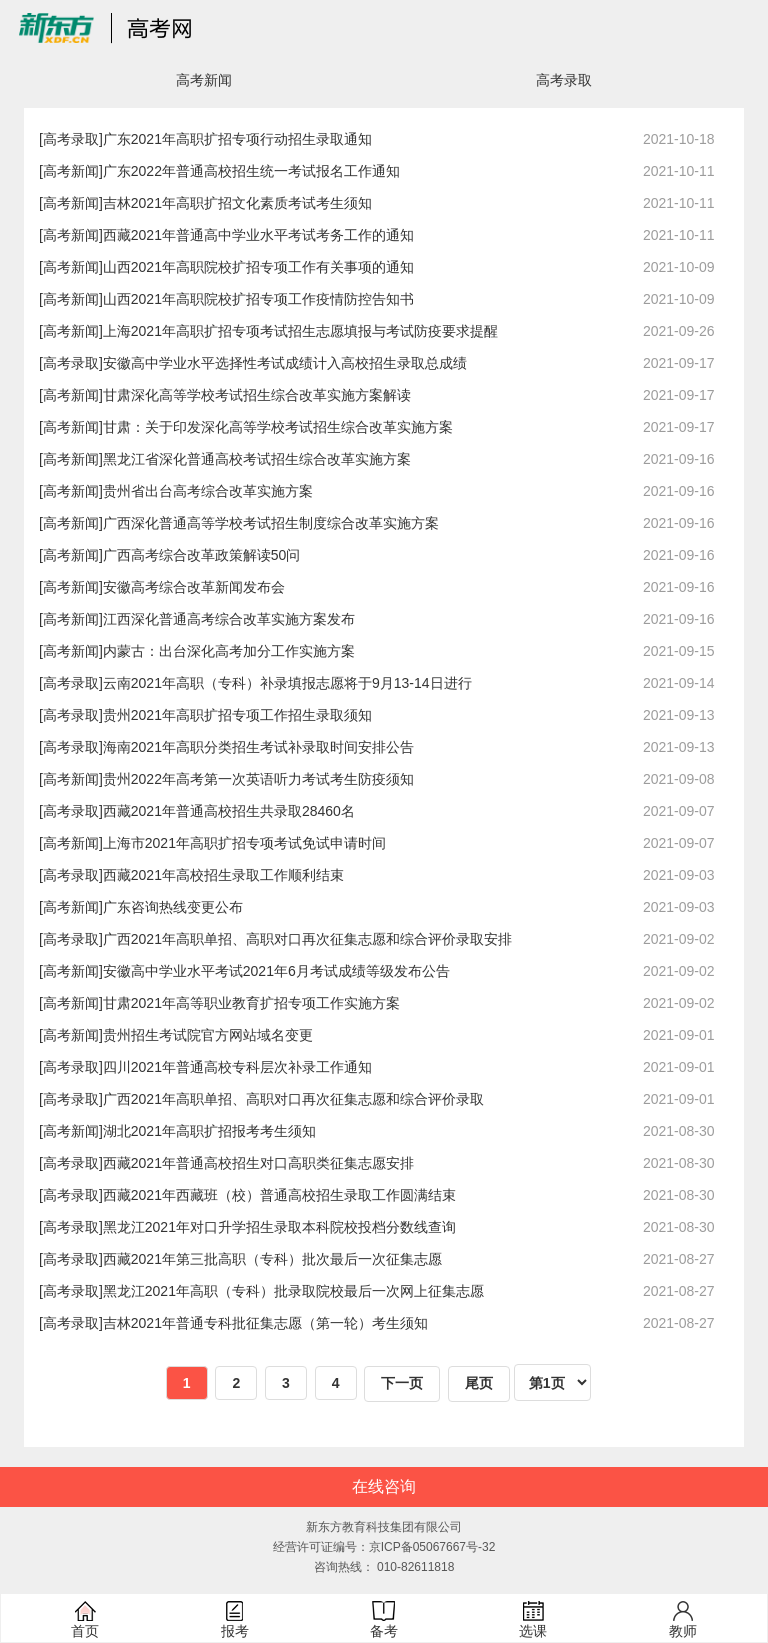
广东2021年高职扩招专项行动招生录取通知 (237, 139)
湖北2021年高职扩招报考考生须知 (209, 1131)
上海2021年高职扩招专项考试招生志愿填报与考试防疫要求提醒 (300, 331)
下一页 (402, 1383)
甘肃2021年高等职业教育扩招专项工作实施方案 (251, 1003)
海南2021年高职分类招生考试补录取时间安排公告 (258, 747)
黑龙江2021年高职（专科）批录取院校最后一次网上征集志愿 (293, 1291)
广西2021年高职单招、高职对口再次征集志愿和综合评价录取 (293, 1099)
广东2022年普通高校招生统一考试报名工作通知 (251, 171)
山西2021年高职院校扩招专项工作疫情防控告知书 (258, 299)
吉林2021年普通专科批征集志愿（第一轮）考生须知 (265, 1323)
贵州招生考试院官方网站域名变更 (208, 1035)
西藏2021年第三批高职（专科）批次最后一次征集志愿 (272, 1259)
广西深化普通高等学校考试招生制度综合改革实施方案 (271, 523)
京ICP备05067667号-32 (432, 1547)
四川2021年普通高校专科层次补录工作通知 (237, 1067)
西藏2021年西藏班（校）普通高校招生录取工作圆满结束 (279, 1195)
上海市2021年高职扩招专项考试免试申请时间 (244, 843)
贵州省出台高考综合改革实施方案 (208, 491)
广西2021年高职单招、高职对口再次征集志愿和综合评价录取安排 (307, 939)
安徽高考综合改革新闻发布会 (194, 587)
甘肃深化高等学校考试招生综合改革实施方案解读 (257, 395)
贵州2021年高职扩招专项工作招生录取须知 (237, 715)
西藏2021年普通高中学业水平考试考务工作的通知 (258, 235)
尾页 (479, 1383)
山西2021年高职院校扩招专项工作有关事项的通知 (258, 267)
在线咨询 (384, 1486)
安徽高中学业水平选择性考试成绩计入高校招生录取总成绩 (285, 363)
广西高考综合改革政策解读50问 (202, 555)
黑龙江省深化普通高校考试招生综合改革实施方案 (257, 459)
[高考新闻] (71, 171)
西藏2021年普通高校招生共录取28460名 (229, 811)
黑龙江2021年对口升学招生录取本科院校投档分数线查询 (279, 1227)
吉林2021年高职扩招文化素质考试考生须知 (237, 203)
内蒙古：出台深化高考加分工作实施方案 (229, 651)
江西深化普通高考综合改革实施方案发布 (229, 619)
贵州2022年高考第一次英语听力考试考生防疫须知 (258, 779)
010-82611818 (415, 1567)
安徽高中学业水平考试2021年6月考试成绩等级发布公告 (276, 971)
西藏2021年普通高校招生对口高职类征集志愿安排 (258, 1163)
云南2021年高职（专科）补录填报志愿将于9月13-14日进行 (287, 683)
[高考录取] (71, 139)
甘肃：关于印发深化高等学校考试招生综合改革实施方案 (278, 427)
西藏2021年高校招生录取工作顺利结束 (223, 875)
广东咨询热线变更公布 (173, 907)
